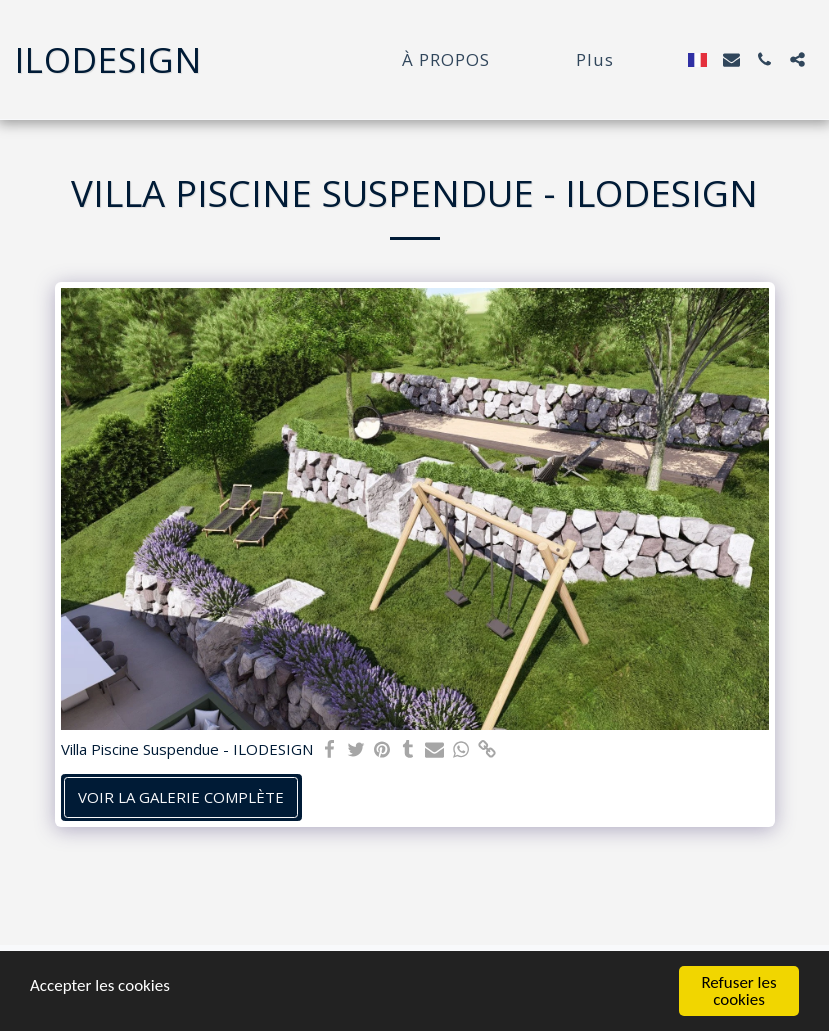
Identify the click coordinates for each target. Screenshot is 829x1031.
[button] (731, 59)
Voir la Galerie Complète (181, 797)
